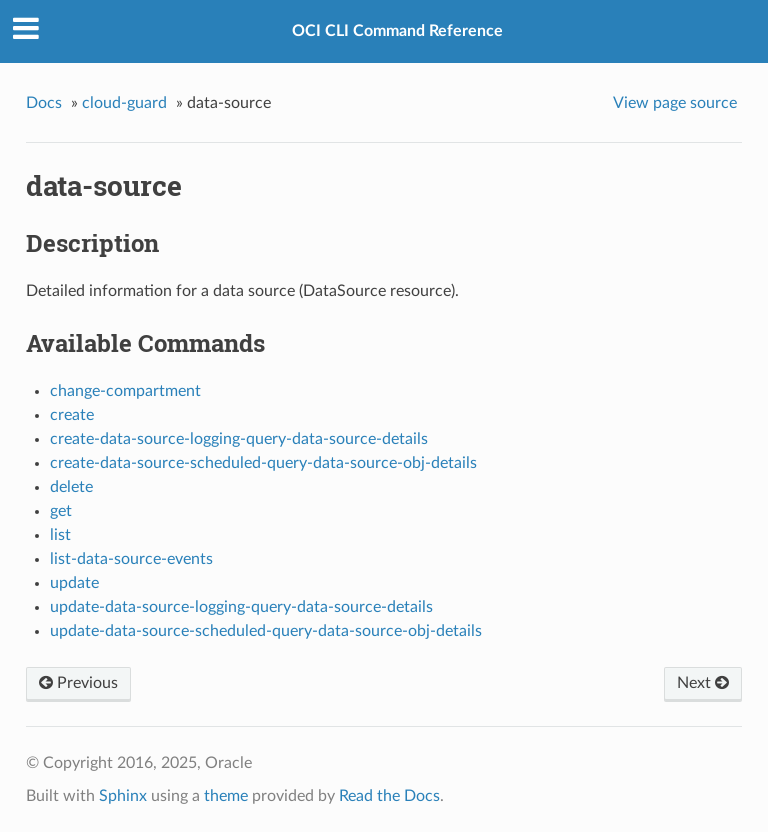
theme (226, 796)
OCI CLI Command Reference (397, 31)
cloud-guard (124, 103)
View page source (675, 103)
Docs (44, 103)
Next (703, 683)
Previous (78, 683)
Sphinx (123, 796)
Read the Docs (389, 796)
